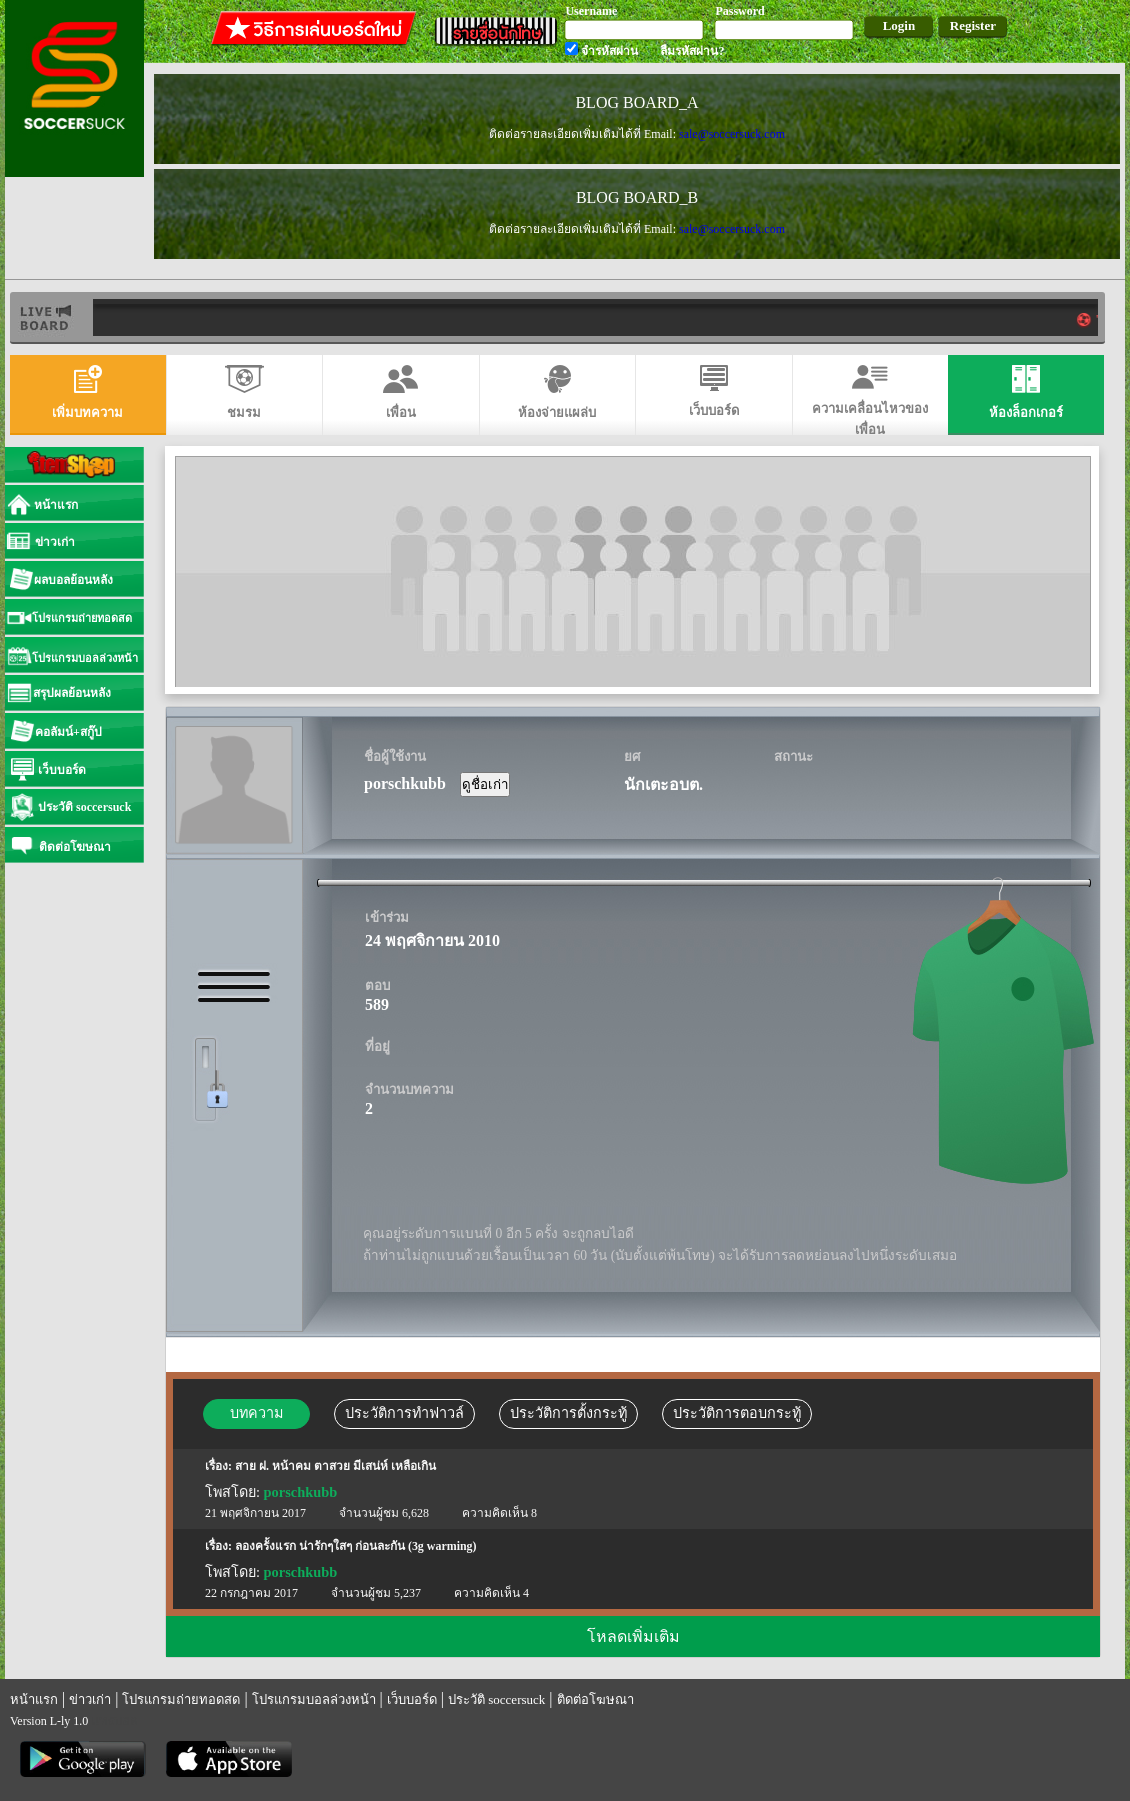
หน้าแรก (34, 1699)
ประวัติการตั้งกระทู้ (568, 1413)
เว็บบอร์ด (412, 1699)
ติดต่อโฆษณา (595, 1699)
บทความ (256, 1413)
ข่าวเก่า (90, 1699)
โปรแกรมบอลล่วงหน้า (314, 1699)
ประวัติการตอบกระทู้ (737, 1413)
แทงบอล (114, 1720)
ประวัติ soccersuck (496, 1699)
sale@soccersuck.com (732, 134)
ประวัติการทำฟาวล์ (404, 1413)
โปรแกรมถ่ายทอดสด (181, 1699)
